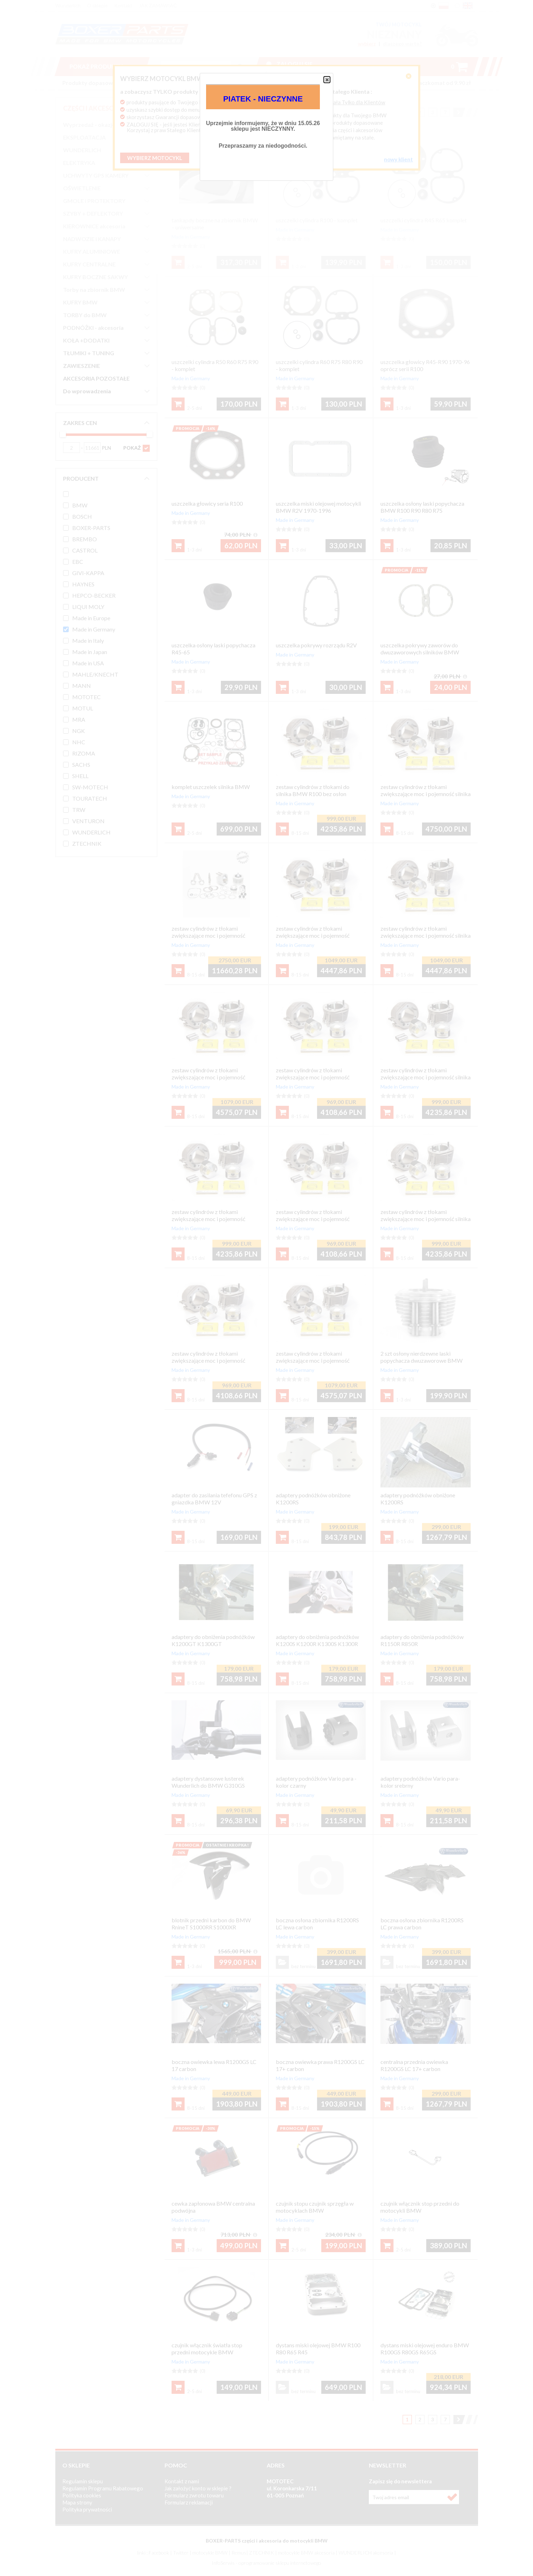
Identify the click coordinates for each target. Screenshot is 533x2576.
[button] (326, 79)
